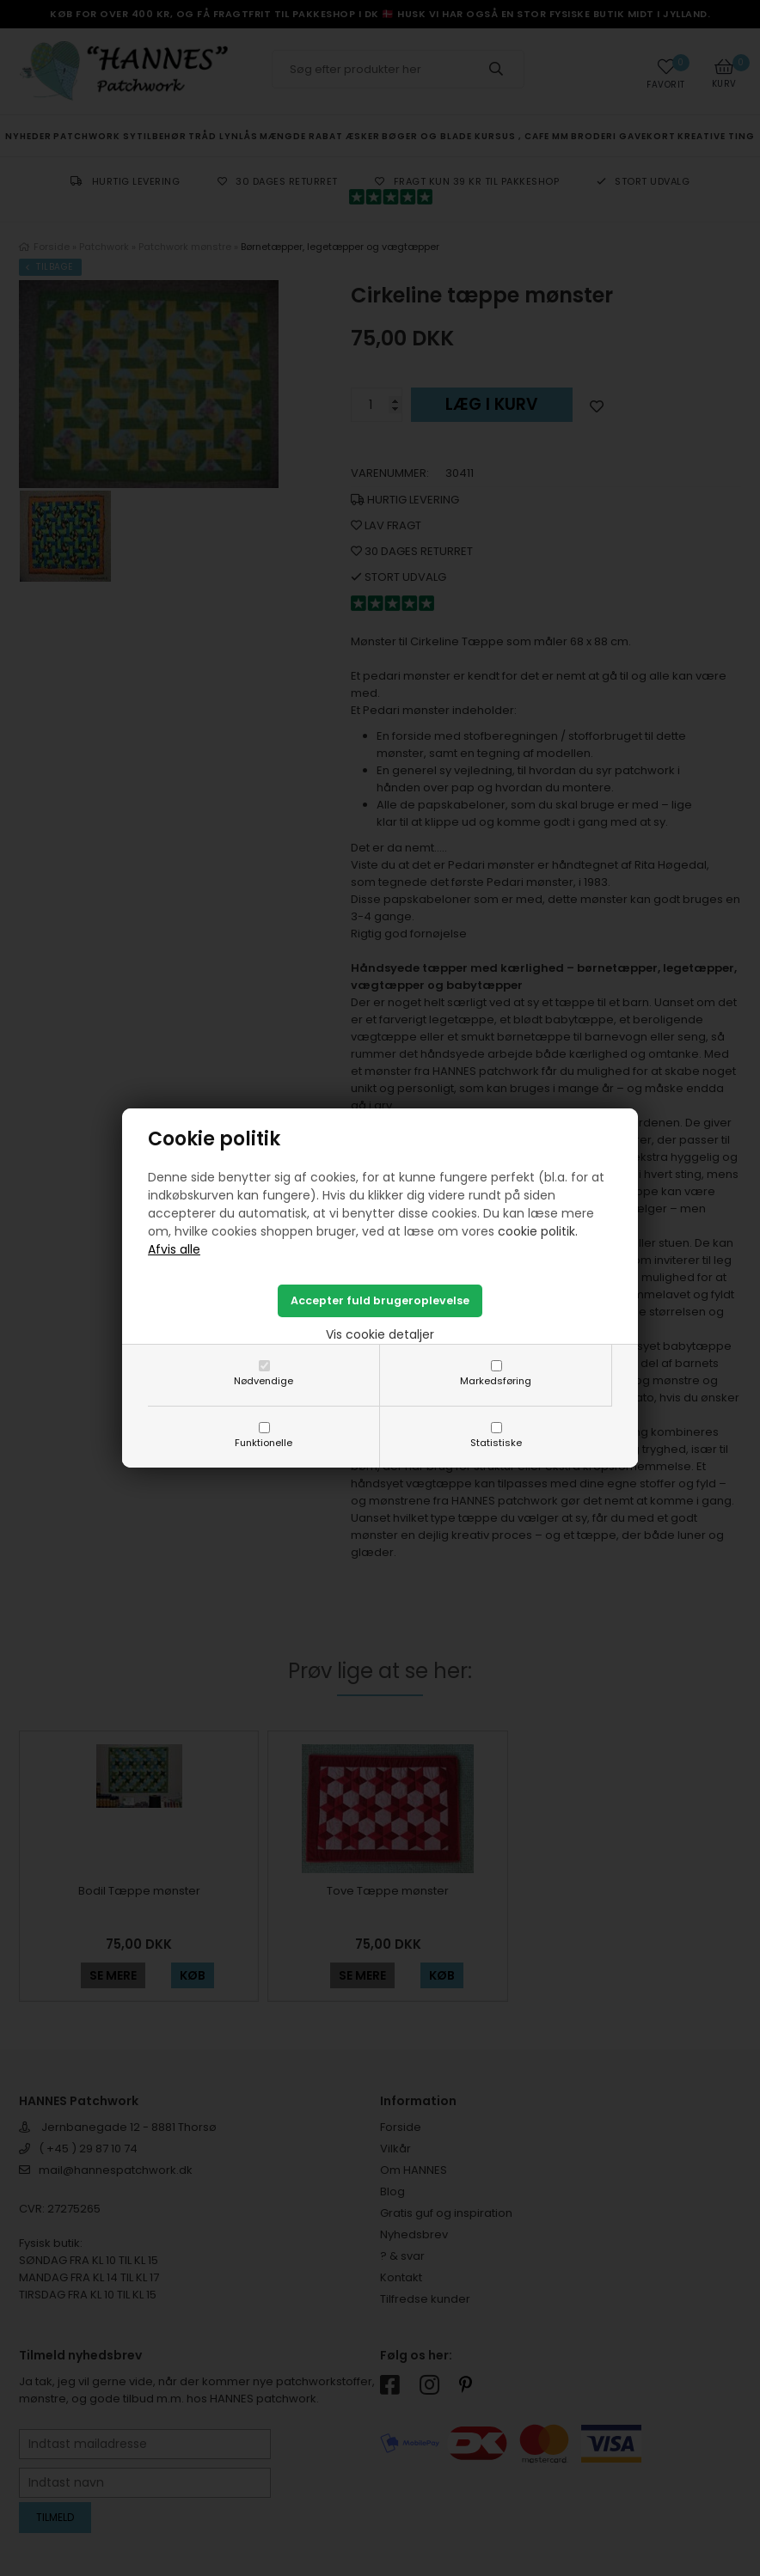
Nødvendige (263, 1381)
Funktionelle (263, 1443)
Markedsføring (495, 1381)
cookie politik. (538, 1231)
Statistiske (496, 1443)
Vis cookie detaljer (380, 1334)
